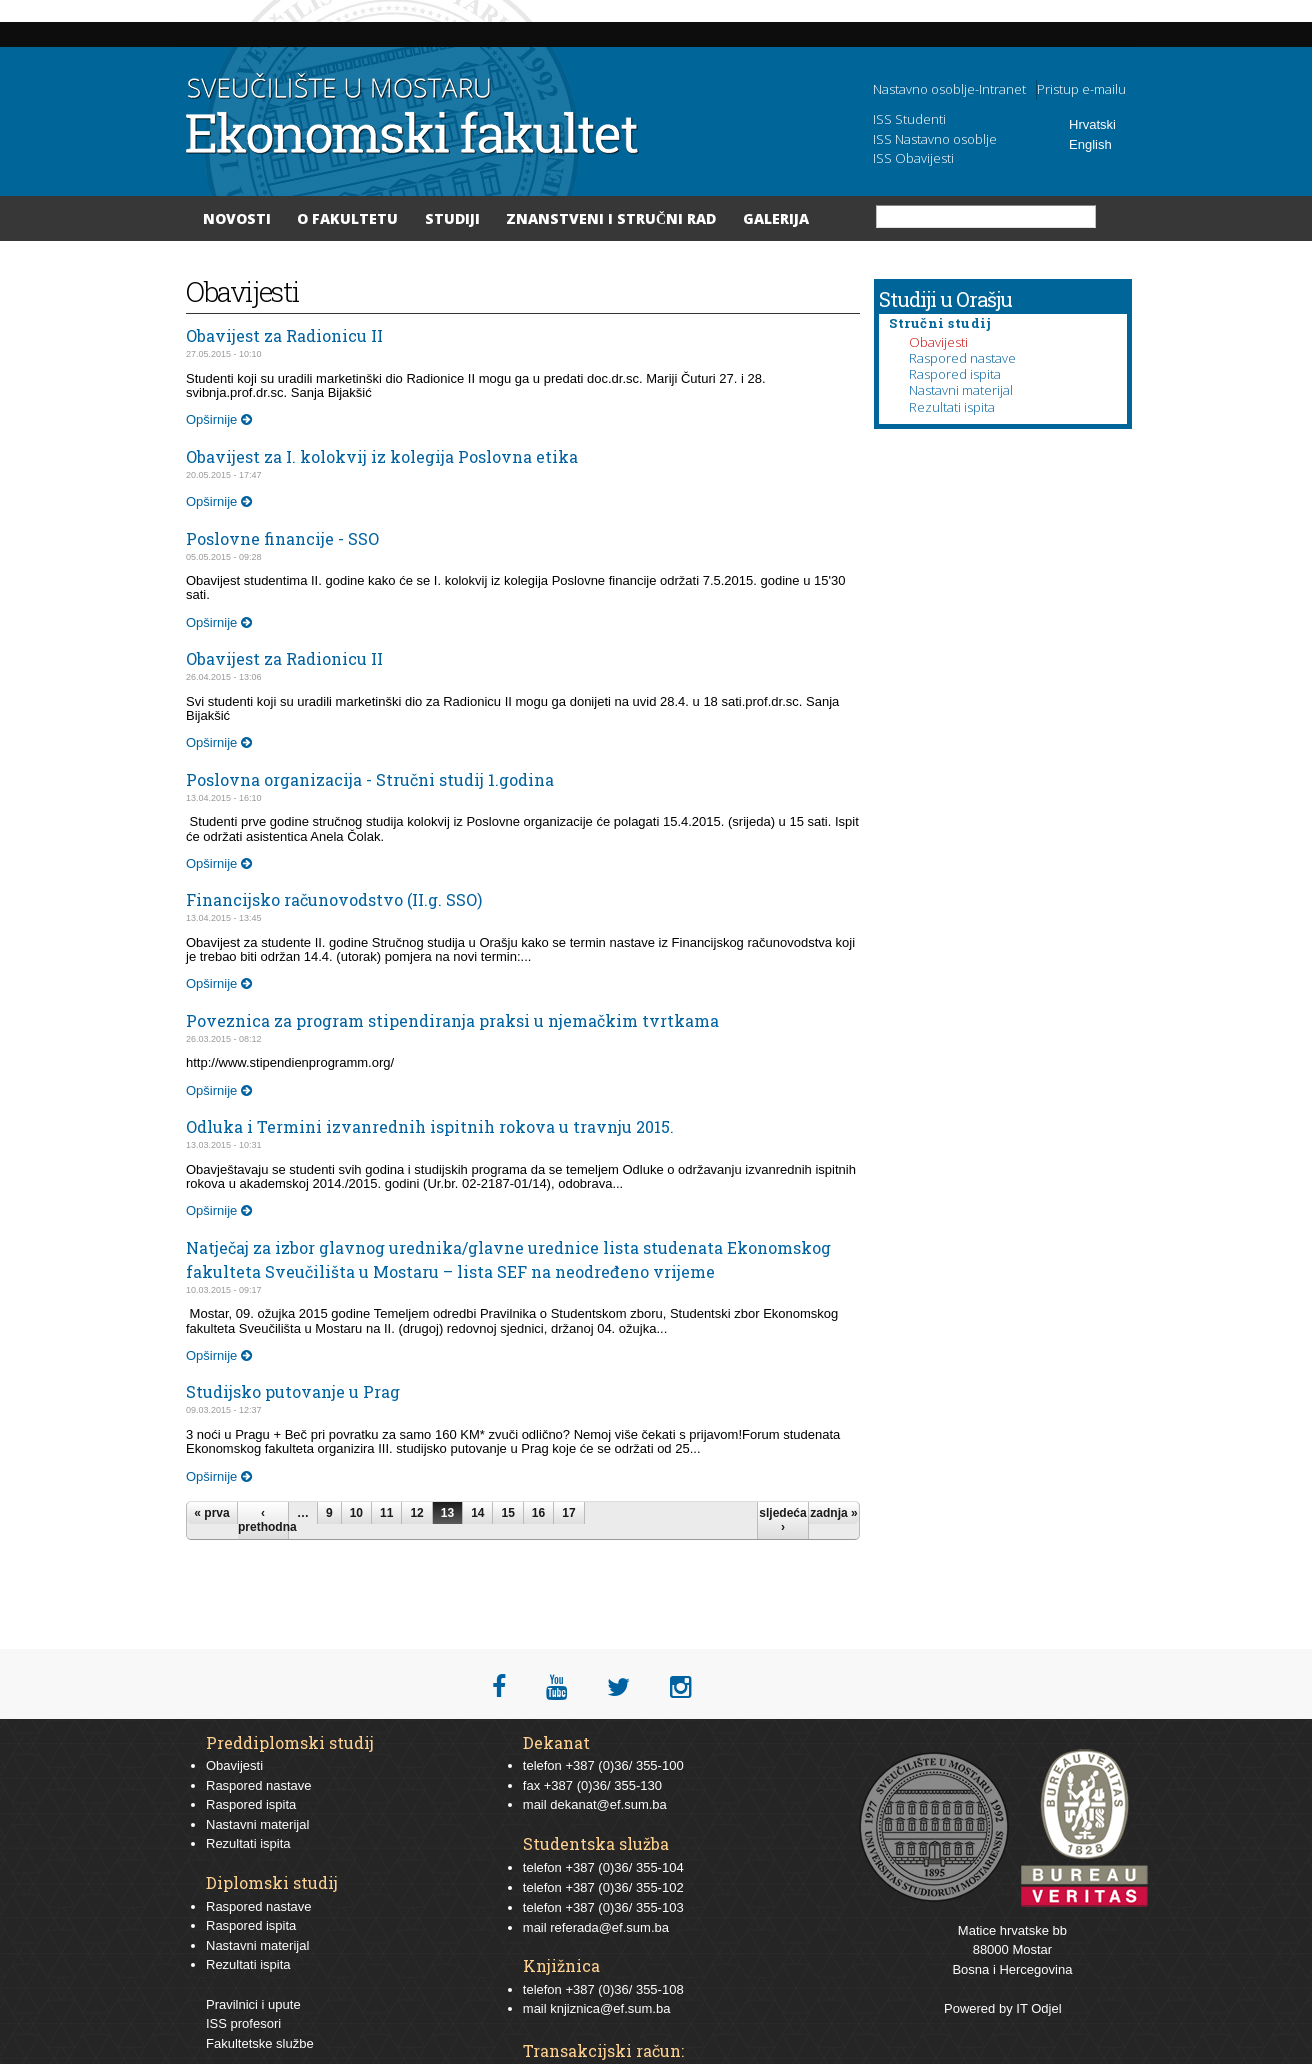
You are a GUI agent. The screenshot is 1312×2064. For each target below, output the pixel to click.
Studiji (452, 218)
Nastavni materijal (961, 390)
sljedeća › (782, 1520)
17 (568, 1513)
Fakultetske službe (260, 2043)
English (1090, 144)
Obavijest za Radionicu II (284, 335)
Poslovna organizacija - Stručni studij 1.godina (370, 779)
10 (356, 1513)
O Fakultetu (347, 218)
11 (386, 1513)
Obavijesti (938, 342)
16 (538, 1513)
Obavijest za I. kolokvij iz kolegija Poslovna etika (382, 456)
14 (477, 1513)
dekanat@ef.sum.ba (608, 1804)
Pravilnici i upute (253, 2004)
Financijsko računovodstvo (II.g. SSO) (334, 899)
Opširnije (219, 419)
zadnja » (833, 1513)
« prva (211, 1513)
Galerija (776, 218)
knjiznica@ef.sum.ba (610, 2008)
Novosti (237, 218)
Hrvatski (1092, 124)
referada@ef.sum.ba (609, 1927)
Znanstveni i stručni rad (611, 218)
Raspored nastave (962, 358)
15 (507, 1513)
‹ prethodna (263, 1520)
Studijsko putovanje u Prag (293, 1391)
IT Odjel (1038, 2008)
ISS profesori (243, 2023)
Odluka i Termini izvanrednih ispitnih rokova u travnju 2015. (430, 1126)
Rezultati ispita (952, 407)
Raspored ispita (955, 374)
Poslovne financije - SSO (282, 538)
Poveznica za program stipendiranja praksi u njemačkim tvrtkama (452, 1020)
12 (416, 1513)
